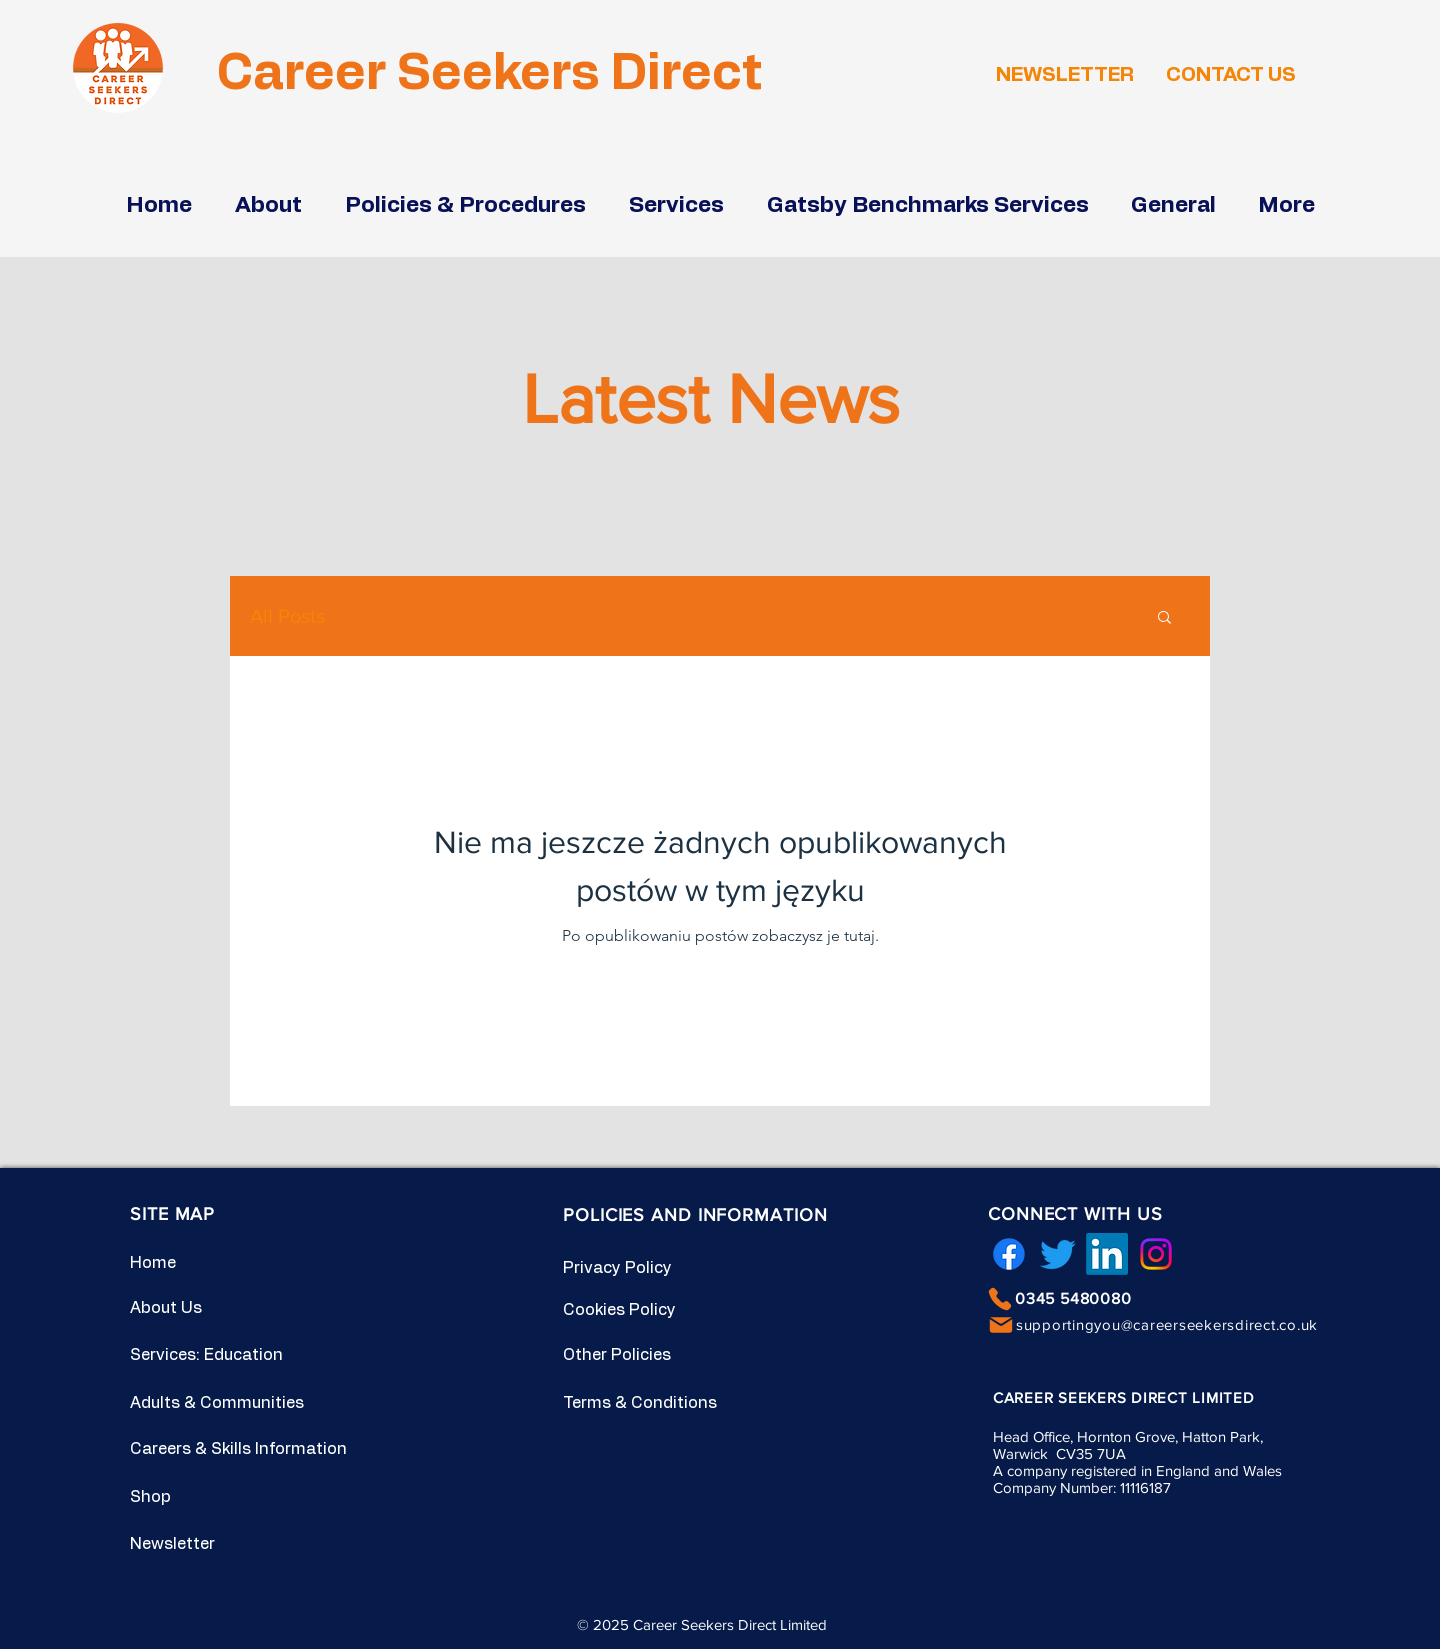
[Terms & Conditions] (646, 1403)
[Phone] (1000, 1299)
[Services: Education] (213, 1355)
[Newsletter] (201, 1544)
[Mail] (1001, 1325)
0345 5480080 (1073, 1298)
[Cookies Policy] (634, 1310)
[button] (1164, 618)
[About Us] (201, 1308)
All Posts (287, 616)
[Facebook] (1009, 1254)
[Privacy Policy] (634, 1268)
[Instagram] (1156, 1254)
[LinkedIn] (1107, 1254)
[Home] (201, 1263)
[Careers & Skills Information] (249, 1449)
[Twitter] (1058, 1254)
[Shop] (201, 1497)
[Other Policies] (634, 1355)
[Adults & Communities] (232, 1403)
